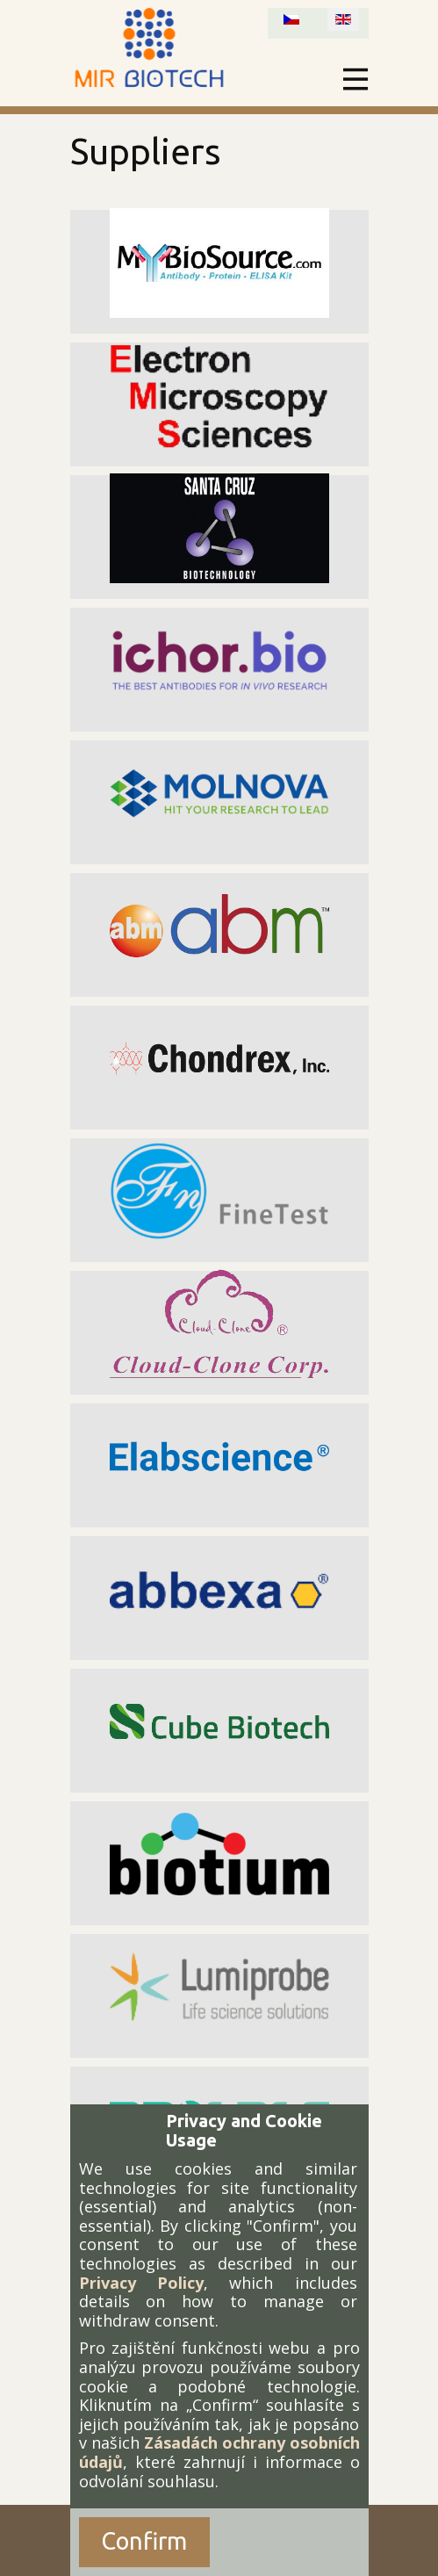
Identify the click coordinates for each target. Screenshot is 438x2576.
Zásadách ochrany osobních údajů (219, 2452)
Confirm (144, 2541)
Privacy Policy (141, 2282)
